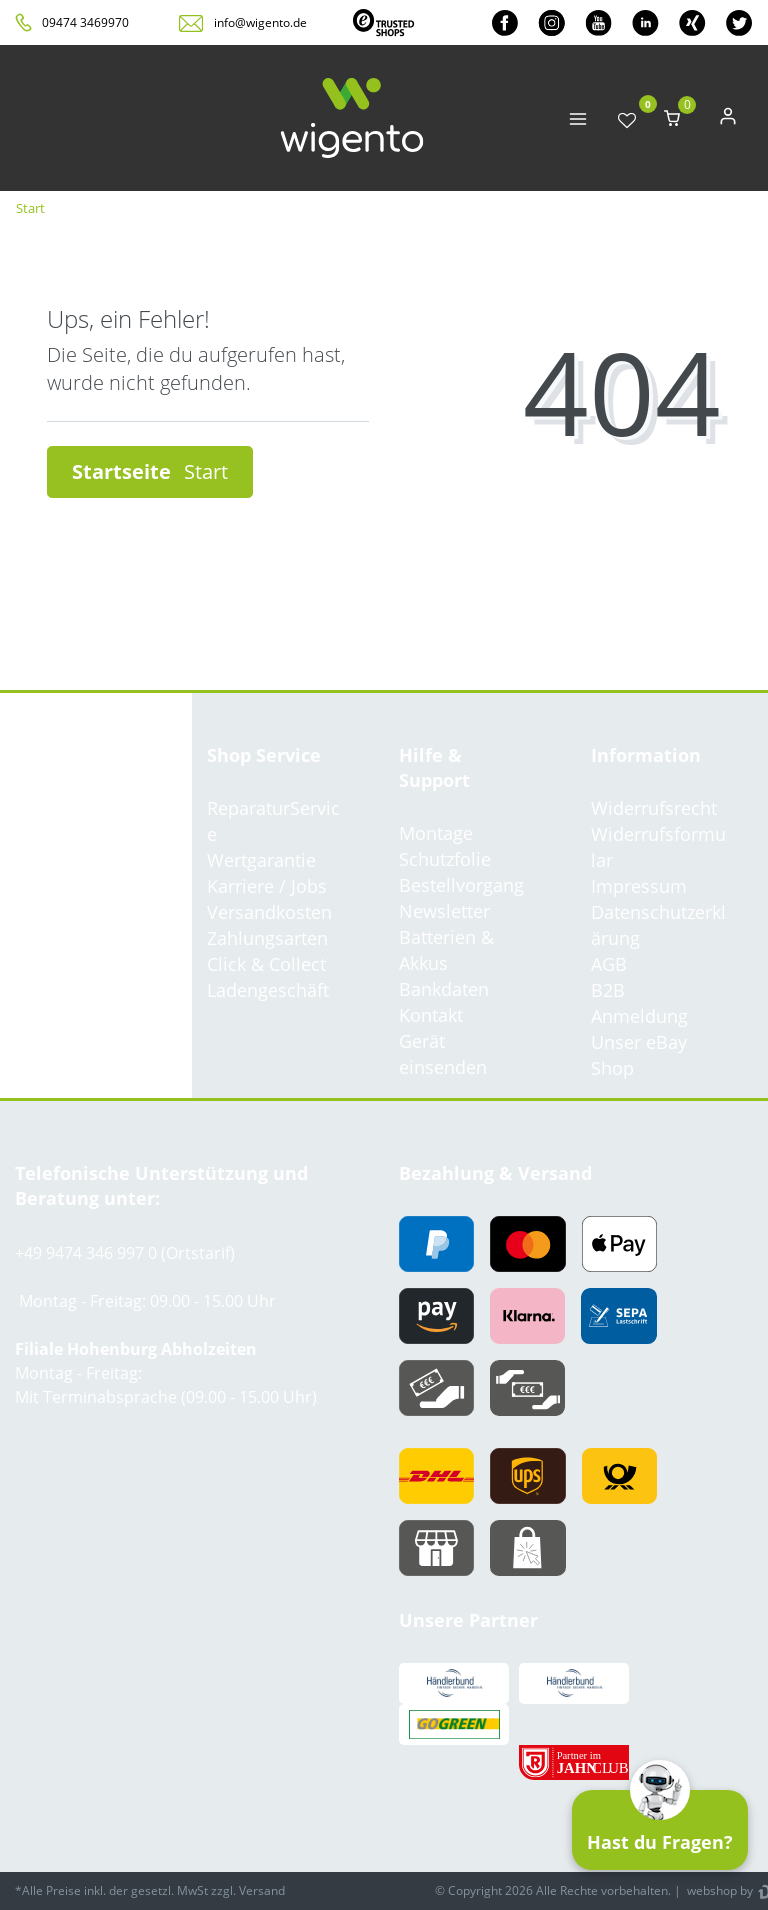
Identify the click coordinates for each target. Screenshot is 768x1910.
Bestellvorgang (461, 885)
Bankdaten (444, 989)
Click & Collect (266, 964)
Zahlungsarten (267, 938)
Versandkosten (269, 912)
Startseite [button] (150, 471)
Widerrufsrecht (654, 808)
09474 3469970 (85, 22)
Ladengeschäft (268, 990)
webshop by (718, 1890)
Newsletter (444, 911)
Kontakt (431, 1015)
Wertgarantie (261, 860)
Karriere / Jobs (267, 886)
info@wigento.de (260, 22)
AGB (609, 964)
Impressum (639, 886)
